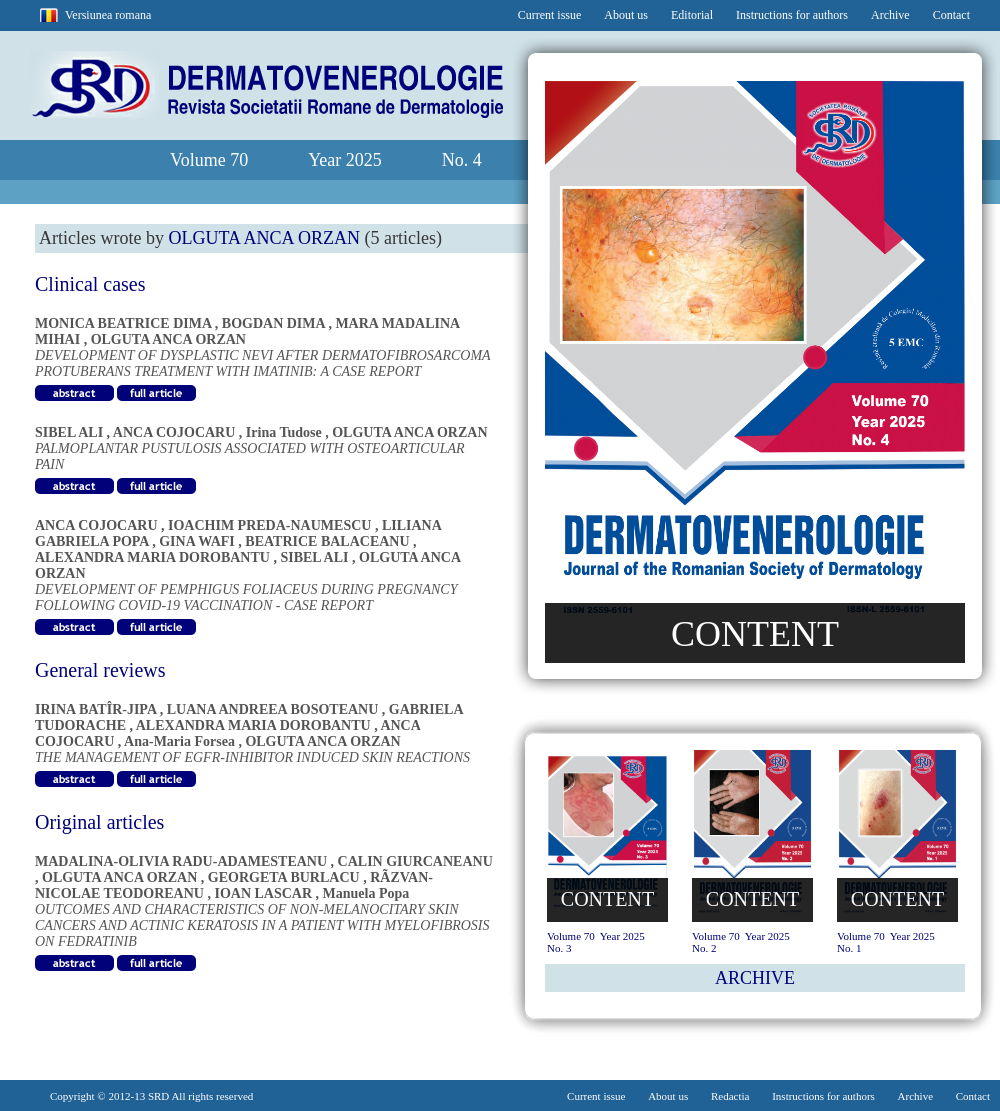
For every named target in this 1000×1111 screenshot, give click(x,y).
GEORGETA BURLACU (284, 877)
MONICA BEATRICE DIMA (123, 323)
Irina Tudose (284, 432)
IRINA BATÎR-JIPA (95, 709)
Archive (890, 15)
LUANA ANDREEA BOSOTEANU (273, 709)
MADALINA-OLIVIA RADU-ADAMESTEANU (181, 861)
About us (626, 15)
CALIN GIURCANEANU (415, 861)
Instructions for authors (792, 15)
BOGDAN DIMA (273, 323)
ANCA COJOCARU (174, 432)
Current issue (550, 15)
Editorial (692, 15)
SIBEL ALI (69, 432)
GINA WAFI (197, 541)
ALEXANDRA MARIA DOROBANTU (152, 557)
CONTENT (755, 634)
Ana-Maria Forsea (179, 741)
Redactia (730, 1096)
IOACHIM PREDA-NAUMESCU (269, 525)
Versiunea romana (108, 15)
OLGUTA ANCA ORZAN (168, 339)
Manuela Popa (366, 893)
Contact (951, 15)
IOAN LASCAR (263, 893)
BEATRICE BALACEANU (327, 541)
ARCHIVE (755, 978)
